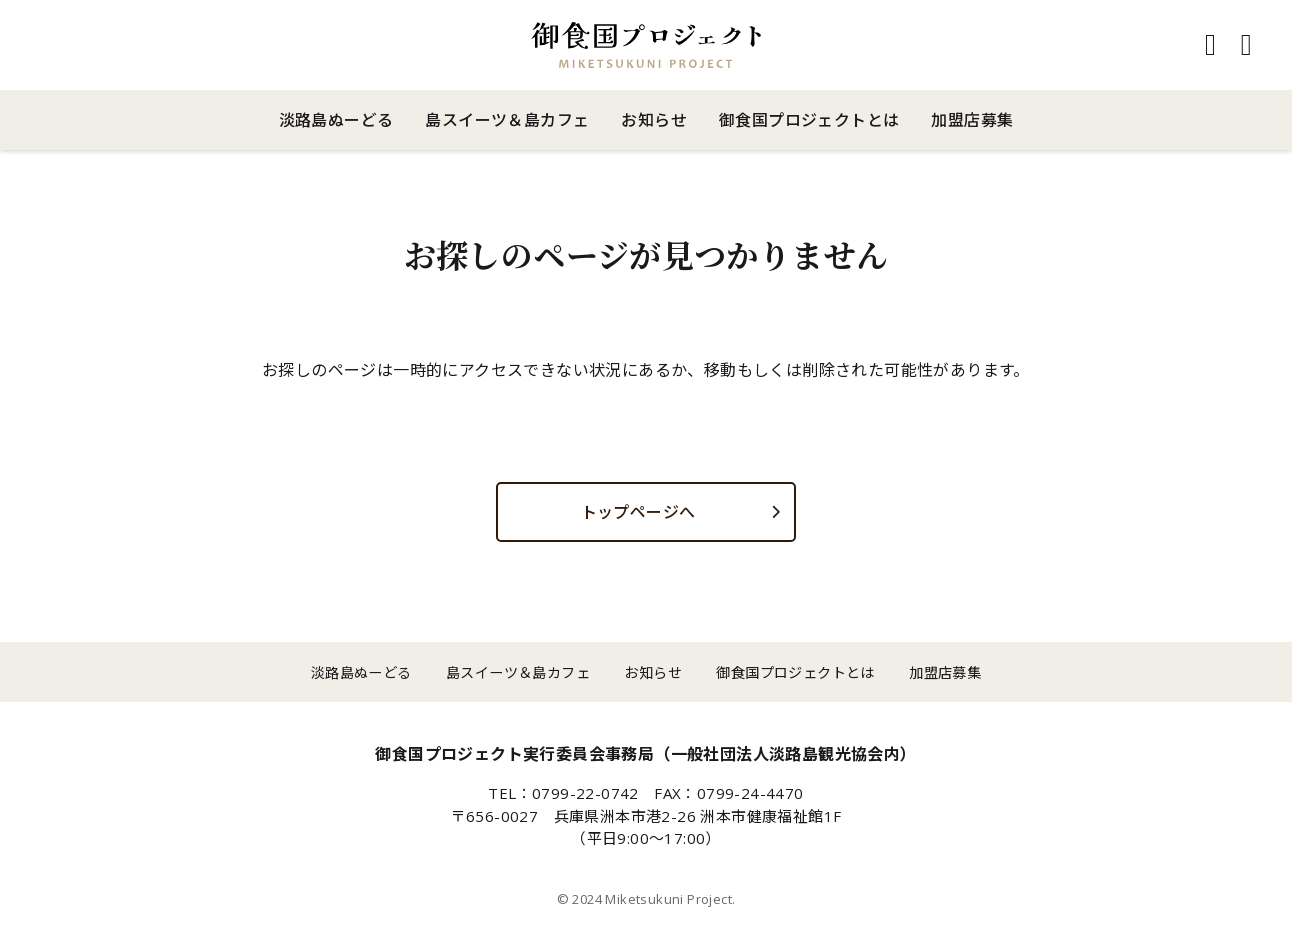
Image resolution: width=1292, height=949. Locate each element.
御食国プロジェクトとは (809, 120)
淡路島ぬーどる (336, 120)
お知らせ (654, 120)
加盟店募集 (972, 120)
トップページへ (638, 512)
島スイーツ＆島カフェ (507, 120)
